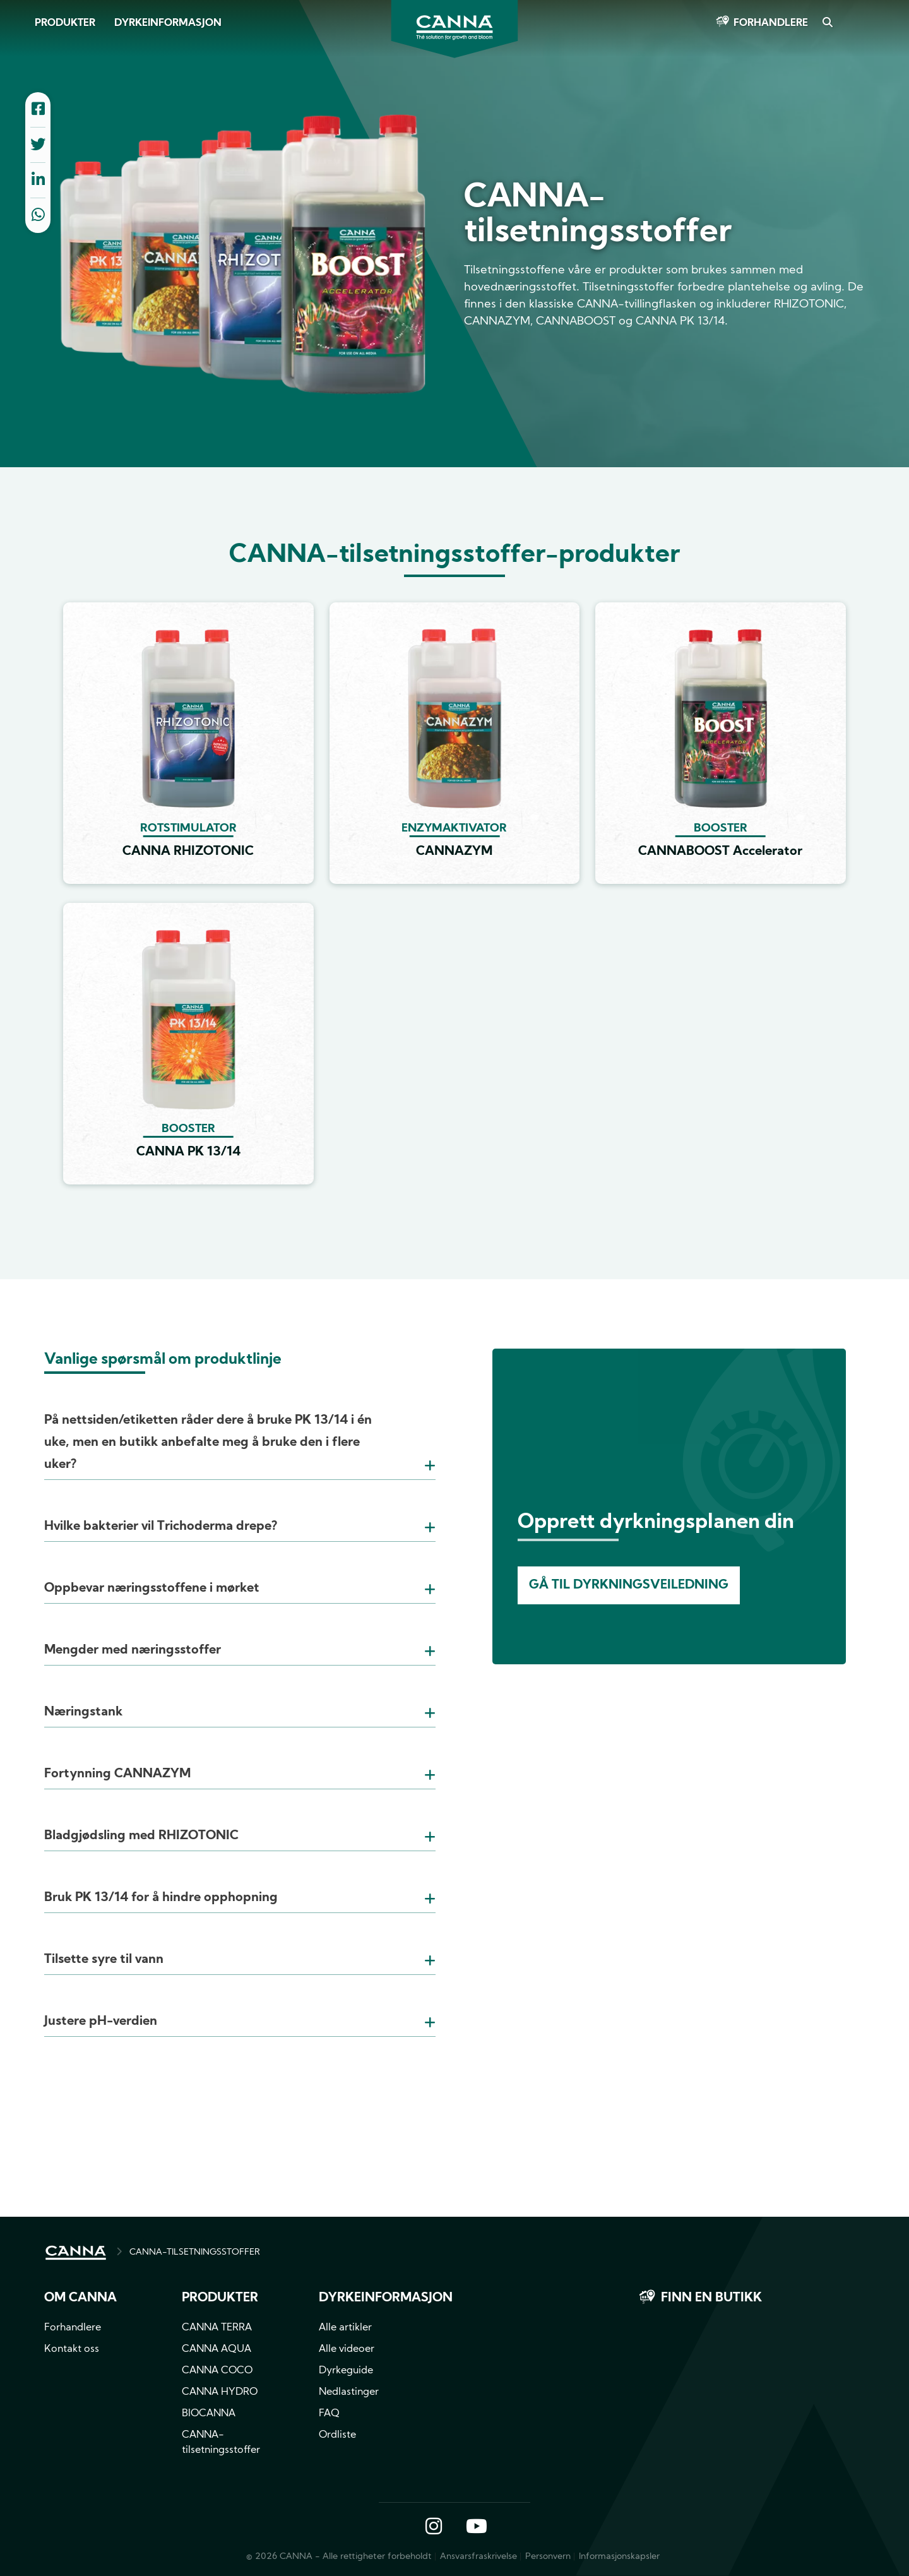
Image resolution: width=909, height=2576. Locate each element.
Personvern (548, 2556)
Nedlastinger (349, 2392)
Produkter (65, 23)
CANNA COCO (217, 2371)
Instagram (434, 2527)
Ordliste (337, 2435)
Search (826, 23)
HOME (75, 2252)
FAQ (329, 2414)
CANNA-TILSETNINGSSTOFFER (194, 2252)
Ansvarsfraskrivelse (478, 2556)
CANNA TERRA (217, 2328)
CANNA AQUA (216, 2349)
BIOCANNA (208, 2414)
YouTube (476, 2527)
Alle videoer (346, 2349)
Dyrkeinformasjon (168, 23)
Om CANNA (80, 2298)
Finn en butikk (711, 2298)
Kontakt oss (71, 2349)
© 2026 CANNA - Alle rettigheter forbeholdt (339, 2556)
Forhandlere (771, 23)
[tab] (240, 1427)
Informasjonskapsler (619, 2556)
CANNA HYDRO (220, 2392)
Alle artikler (345, 2328)
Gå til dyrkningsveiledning (628, 1585)
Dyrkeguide (346, 2371)
